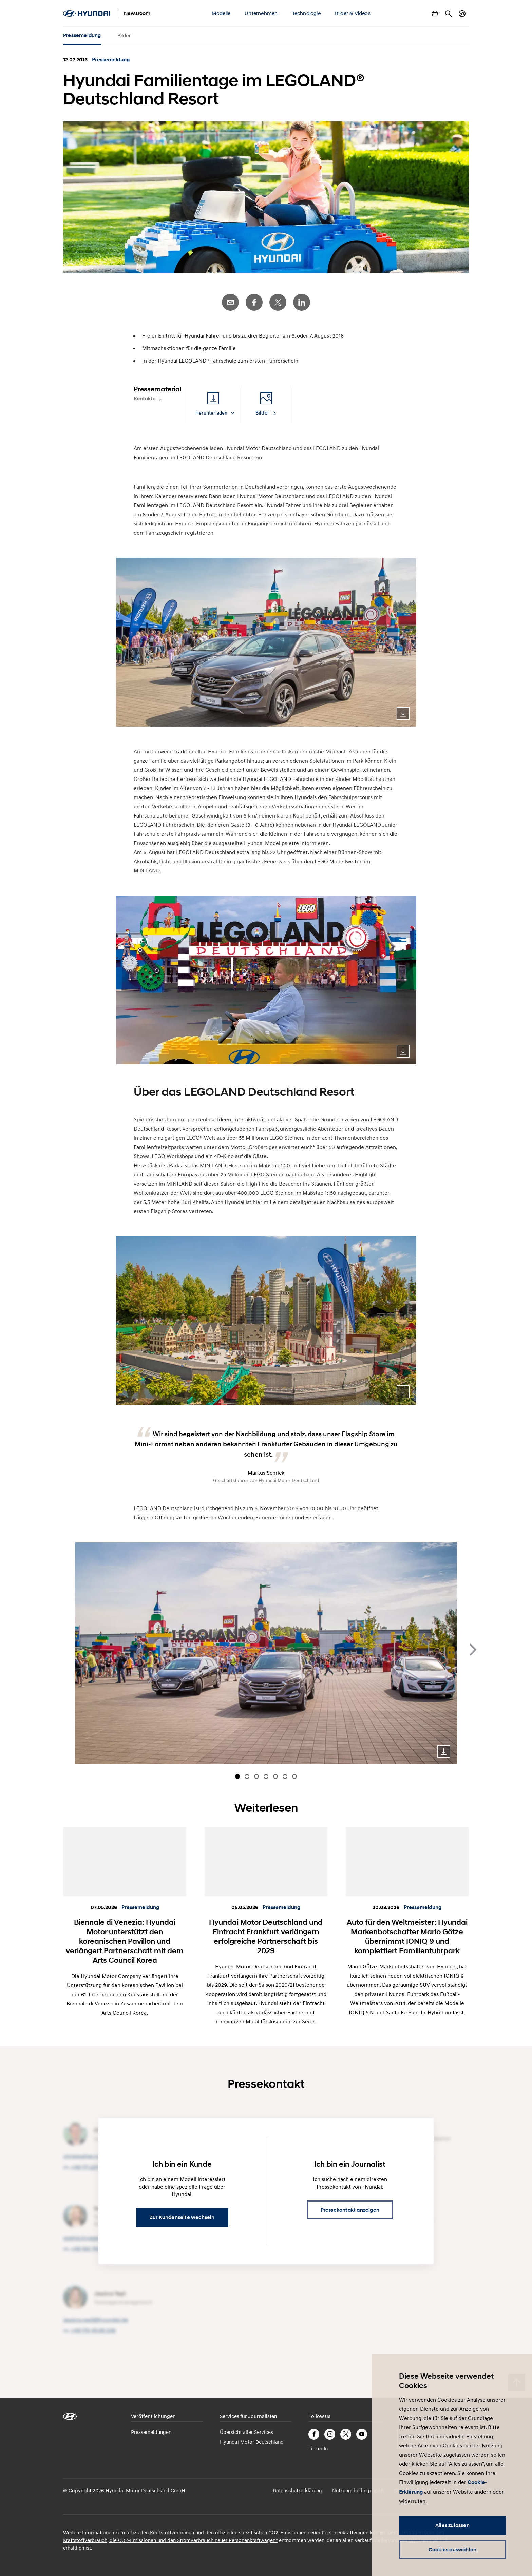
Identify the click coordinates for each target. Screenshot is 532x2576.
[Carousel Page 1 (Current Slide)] (237, 1776)
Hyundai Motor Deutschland (252, 2442)
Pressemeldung (82, 35)
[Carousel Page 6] (285, 1776)
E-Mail (230, 302)
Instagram (329, 2434)
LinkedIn (301, 302)
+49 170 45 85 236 (93, 2330)
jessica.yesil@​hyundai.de (95, 2320)
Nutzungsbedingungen (357, 2490)
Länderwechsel (462, 13)
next (473, 1649)
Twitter (277, 302)
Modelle (221, 13)
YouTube (361, 2434)
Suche (448, 13)
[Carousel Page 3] (256, 1776)
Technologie (306, 13)
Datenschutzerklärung (297, 2490)
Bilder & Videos (352, 13)
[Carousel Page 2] (247, 1776)
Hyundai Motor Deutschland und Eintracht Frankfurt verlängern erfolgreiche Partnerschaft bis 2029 (266, 1936)
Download (403, 713)
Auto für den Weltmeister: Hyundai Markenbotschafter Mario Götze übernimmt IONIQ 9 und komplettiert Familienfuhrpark (407, 1936)
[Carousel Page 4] (266, 1776)
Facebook (254, 302)
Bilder (124, 35)
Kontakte (145, 399)
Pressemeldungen (151, 2432)
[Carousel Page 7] (294, 1776)
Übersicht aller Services (246, 2432)
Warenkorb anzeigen (435, 13)
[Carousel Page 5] (275, 1776)
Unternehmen (261, 13)
